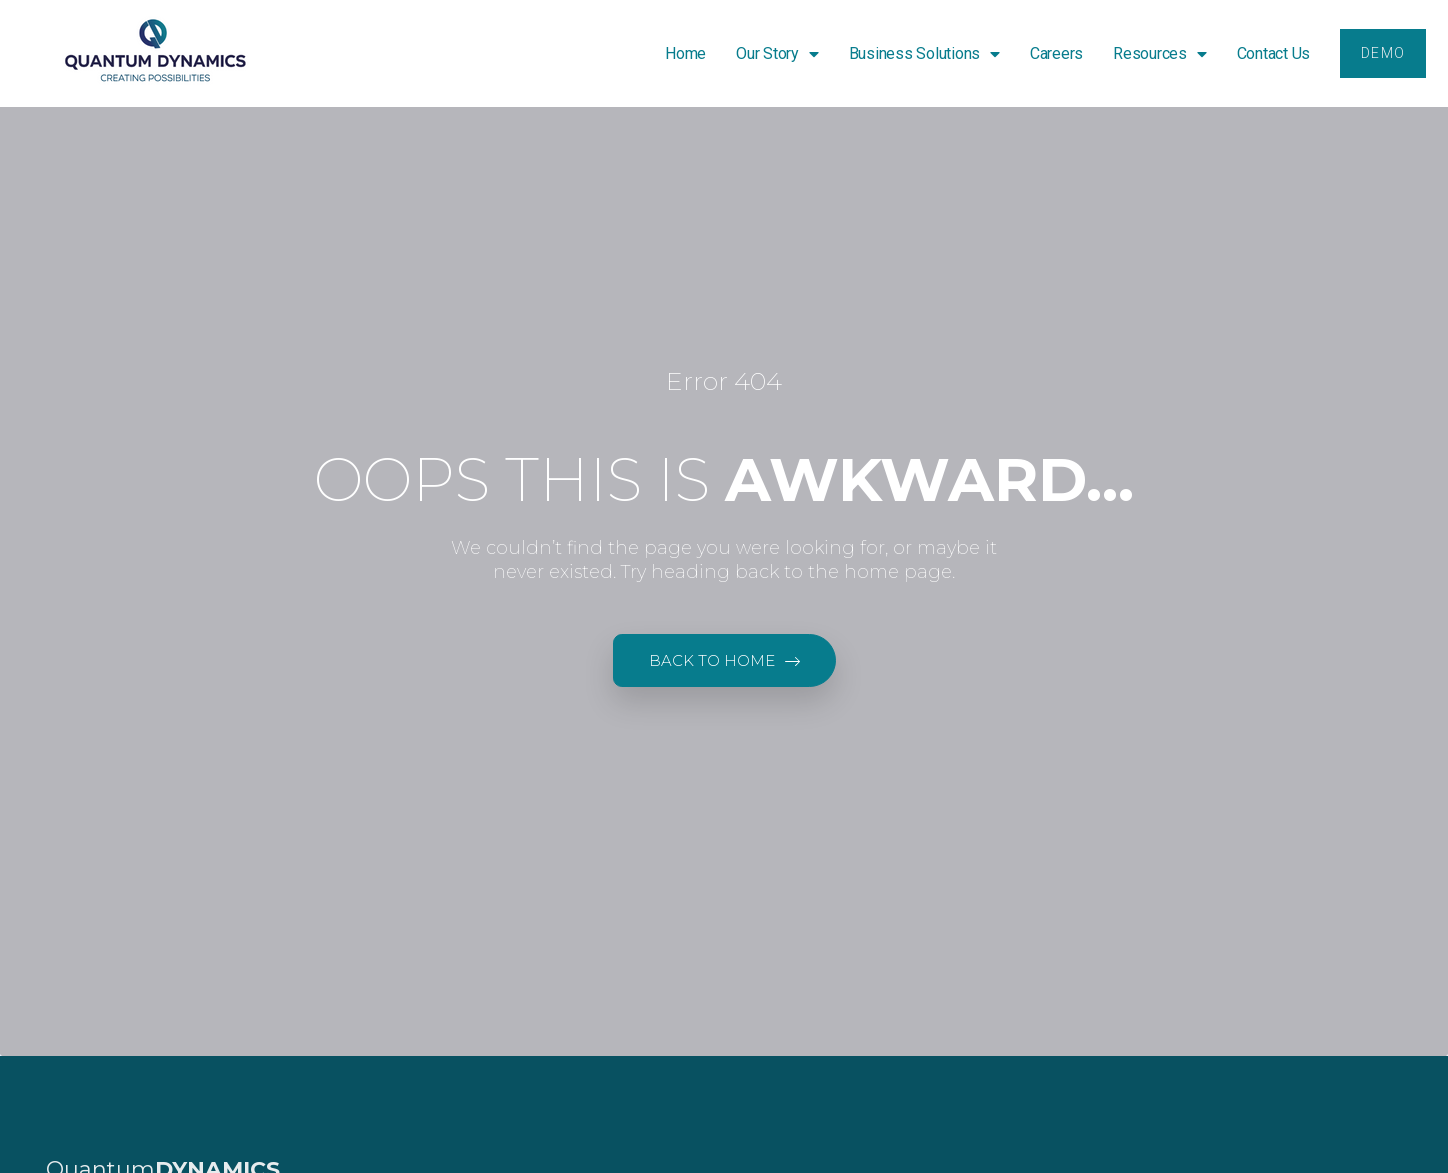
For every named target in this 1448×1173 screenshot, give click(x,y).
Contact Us (1273, 53)
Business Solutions (923, 54)
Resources (1159, 54)
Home (684, 53)
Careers (1055, 53)
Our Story (776, 54)
